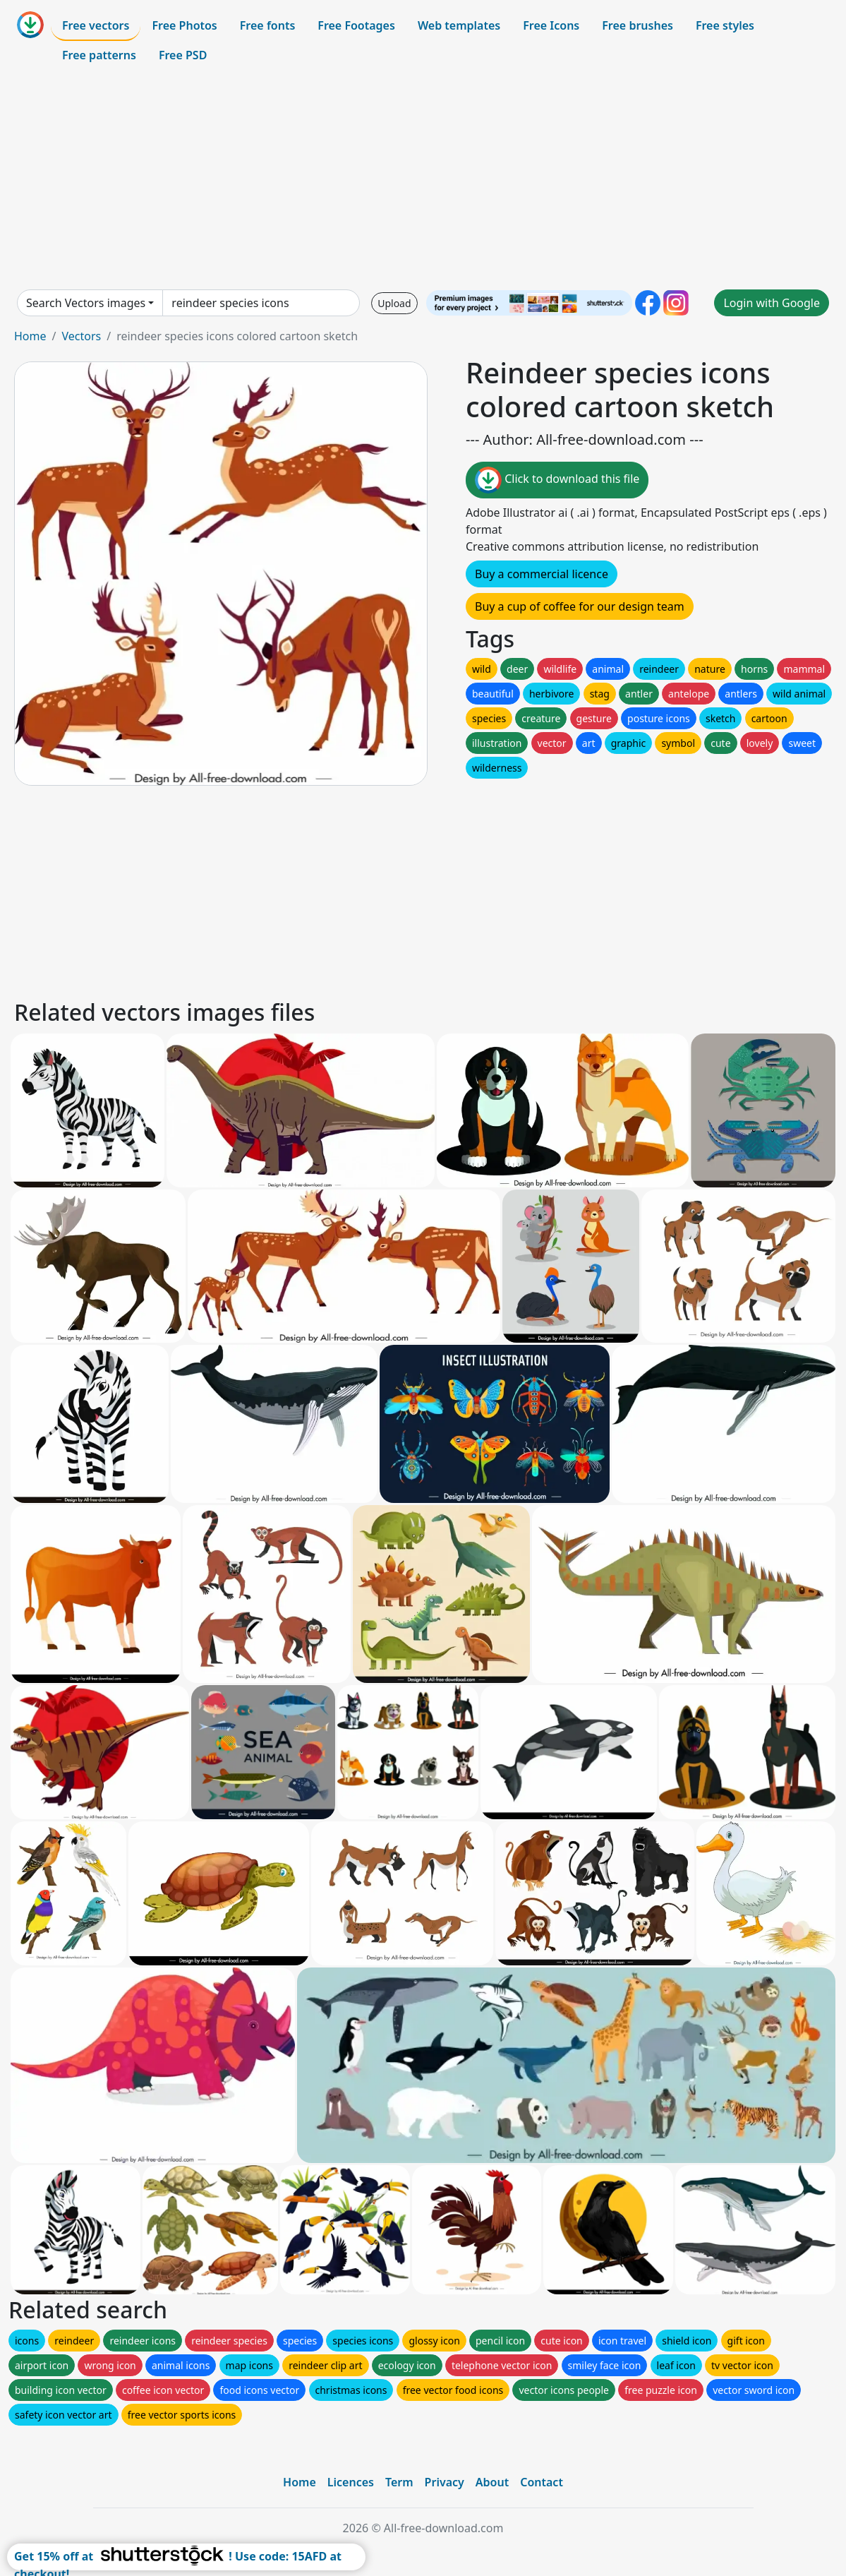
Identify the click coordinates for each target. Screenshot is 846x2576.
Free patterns (99, 55)
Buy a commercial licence (541, 574)
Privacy (444, 2482)
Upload (394, 303)
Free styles (725, 25)
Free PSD (183, 55)
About (492, 2482)
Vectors (81, 336)
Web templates (459, 25)
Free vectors (95, 25)
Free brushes (637, 25)
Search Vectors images (85, 303)
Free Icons (551, 25)
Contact (541, 2482)
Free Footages (356, 25)
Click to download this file (557, 480)
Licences (350, 2482)
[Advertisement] (423, 179)
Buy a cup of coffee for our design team (579, 606)
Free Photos (184, 25)
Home (30, 336)
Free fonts (268, 25)
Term (399, 2482)
